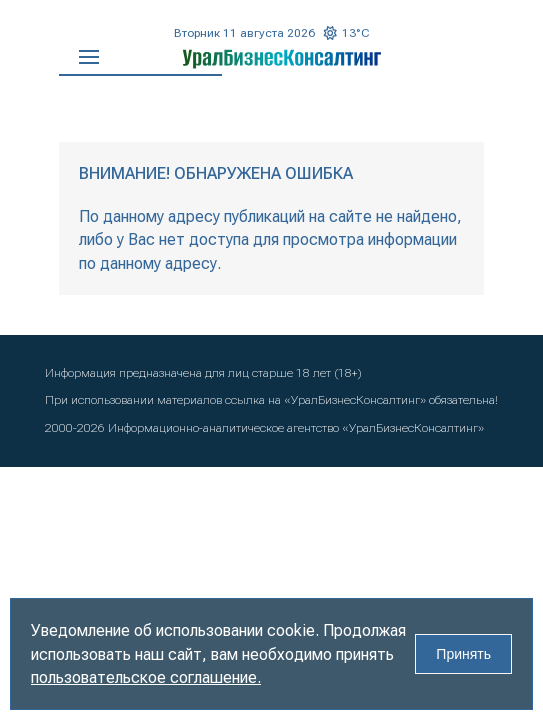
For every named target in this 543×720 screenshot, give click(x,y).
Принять (463, 654)
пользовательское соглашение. (146, 677)
